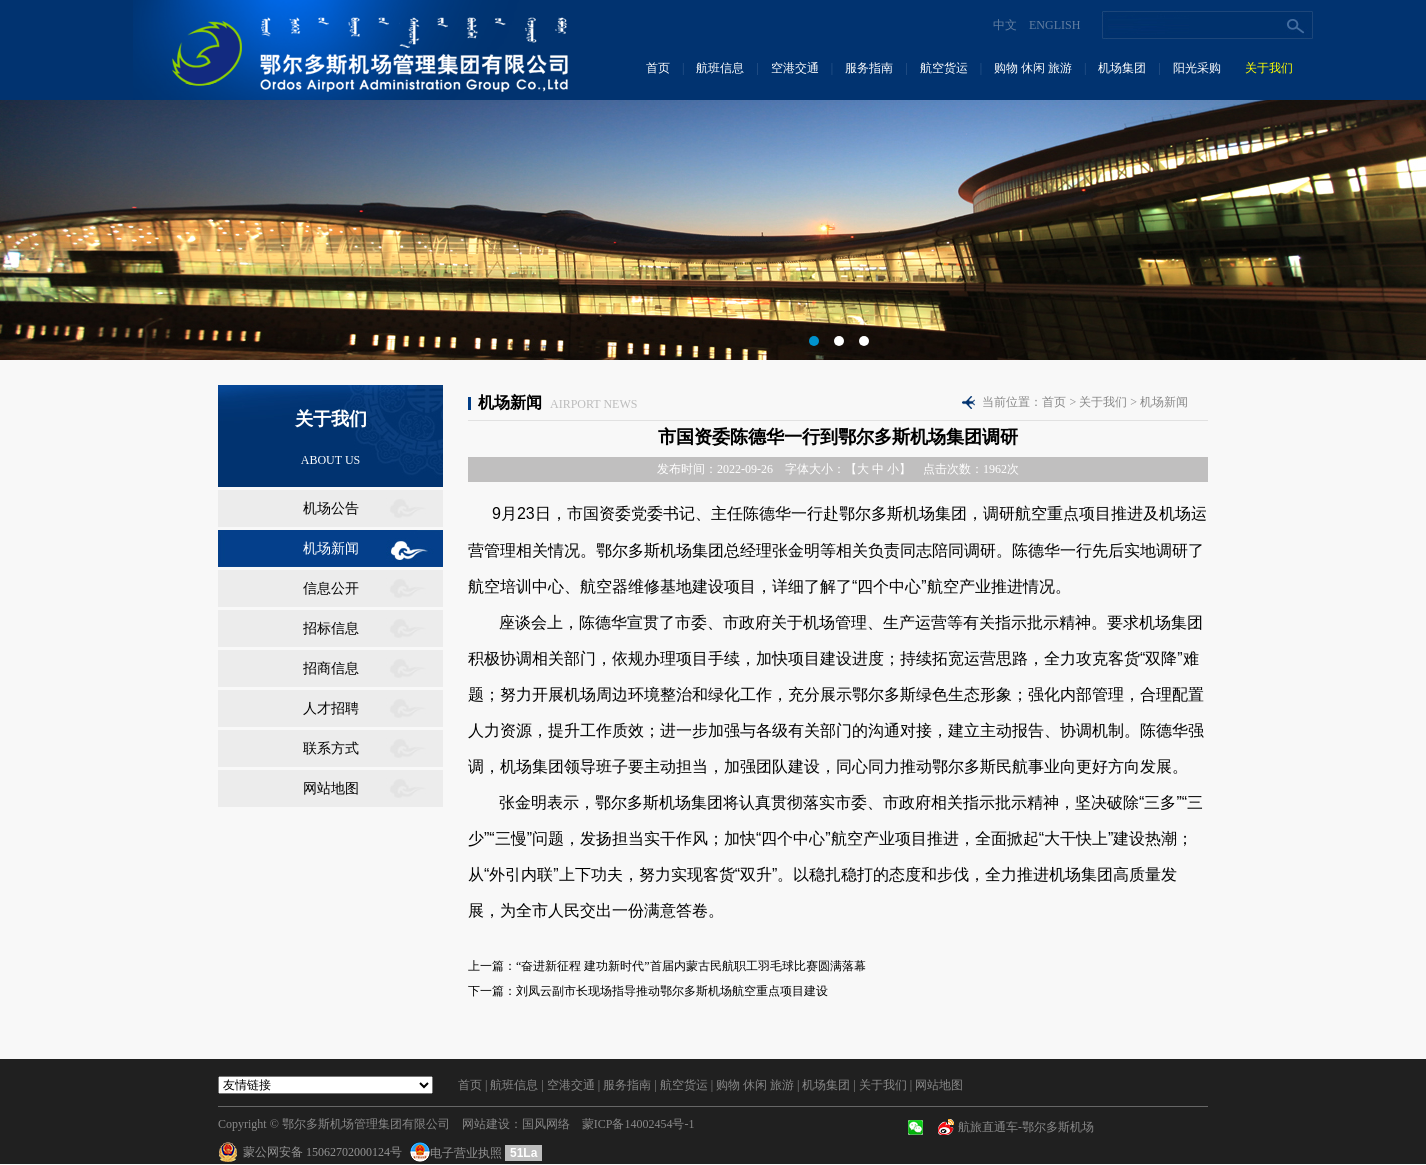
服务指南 (869, 68)
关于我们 (1269, 68)
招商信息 (331, 668)
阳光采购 (1197, 68)
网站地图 (331, 788)
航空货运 (944, 68)
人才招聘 (331, 708)
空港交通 (795, 68)
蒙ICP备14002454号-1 (638, 1124)
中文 (1005, 25)
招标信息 (331, 628)
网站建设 (486, 1124)
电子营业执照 (457, 1153)
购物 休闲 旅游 (1033, 68)
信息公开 (331, 588)
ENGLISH (1054, 25)
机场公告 (331, 508)
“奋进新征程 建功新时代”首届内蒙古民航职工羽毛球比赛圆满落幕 (691, 966)
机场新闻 (331, 548)
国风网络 (546, 1124)
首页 (658, 68)
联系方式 (331, 748)
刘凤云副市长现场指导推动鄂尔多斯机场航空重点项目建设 (672, 991)
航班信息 (720, 68)
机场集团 (1122, 68)
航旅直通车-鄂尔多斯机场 (1026, 1127)
